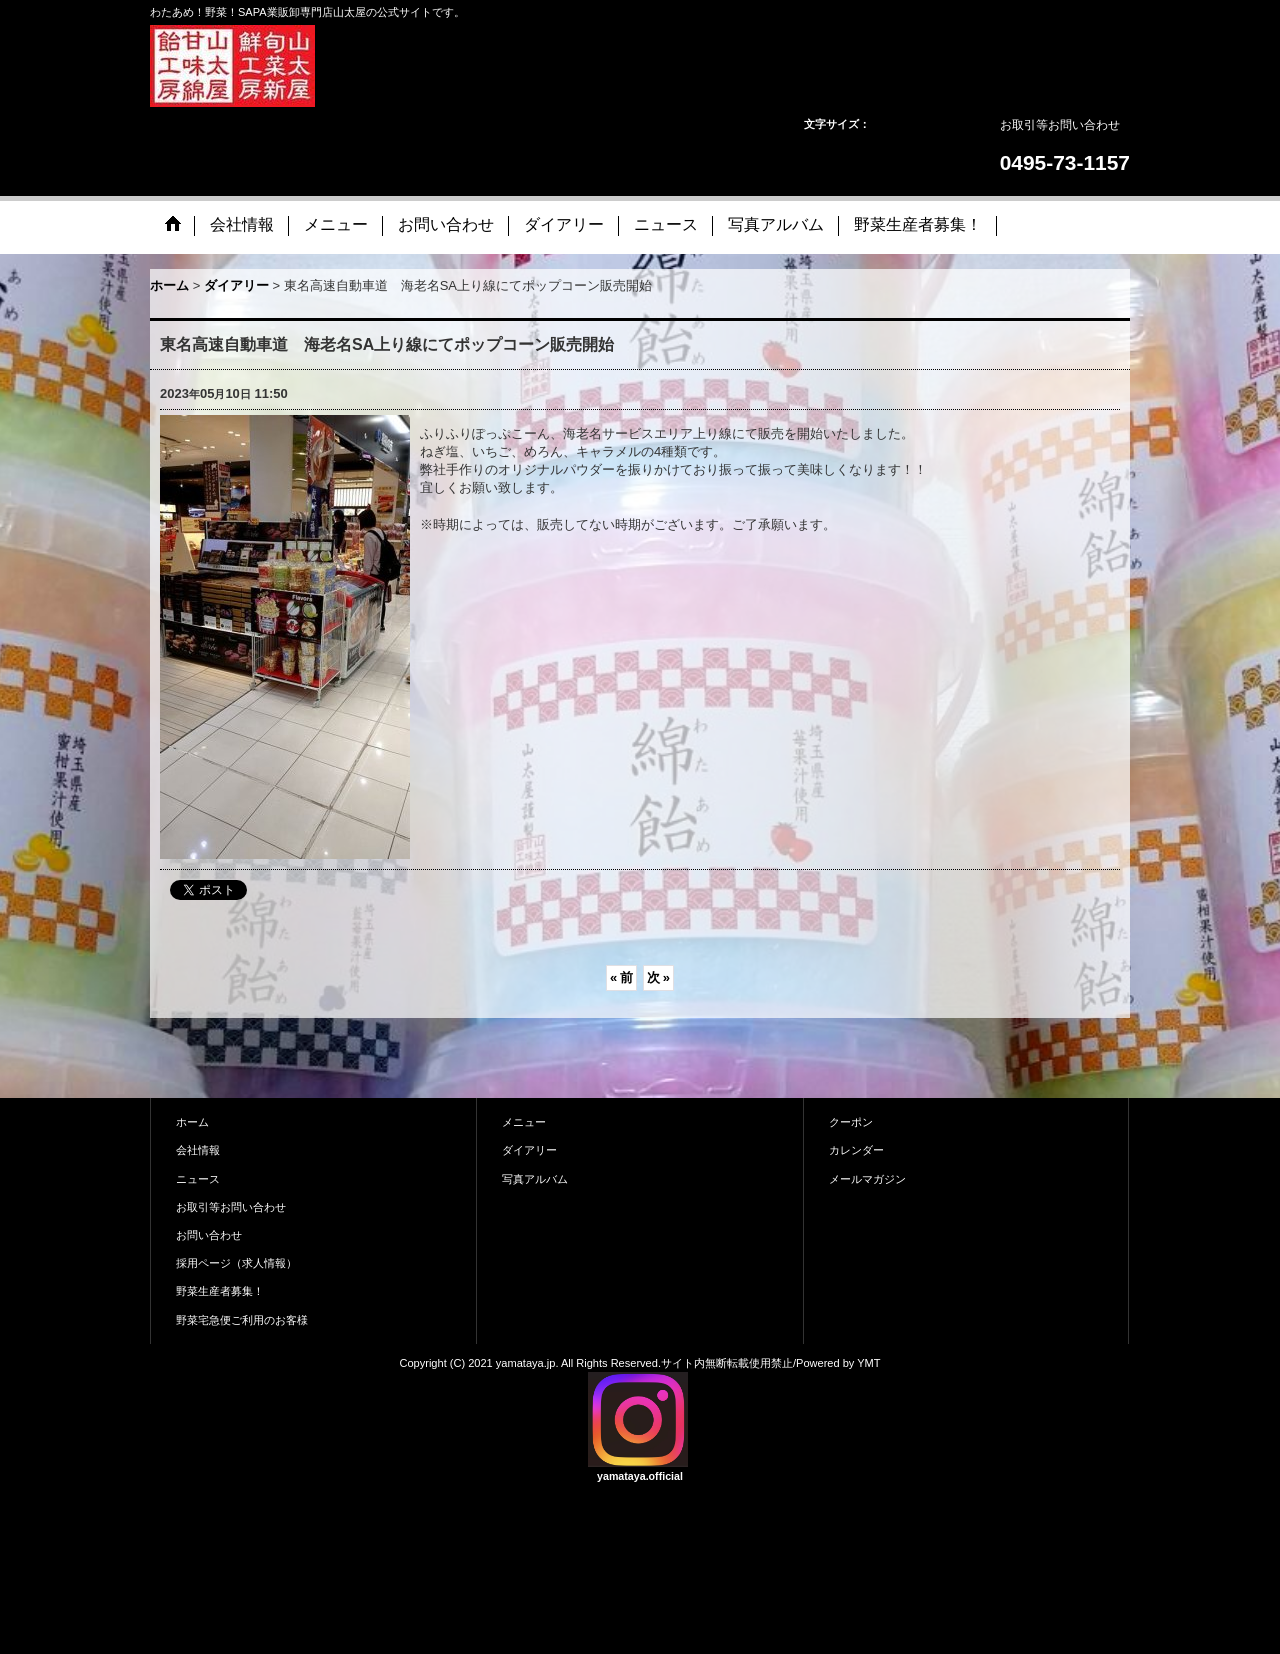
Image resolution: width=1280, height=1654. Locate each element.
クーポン (851, 1122)
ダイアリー (529, 1150)
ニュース (198, 1179)
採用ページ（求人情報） (236, 1263)
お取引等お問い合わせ (1060, 125)
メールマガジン (867, 1179)
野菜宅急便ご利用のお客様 (242, 1320)
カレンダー (856, 1150)
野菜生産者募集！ (220, 1291)
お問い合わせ (209, 1235)
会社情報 (198, 1150)
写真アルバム (535, 1179)
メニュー (524, 1122)
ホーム (192, 1122)
